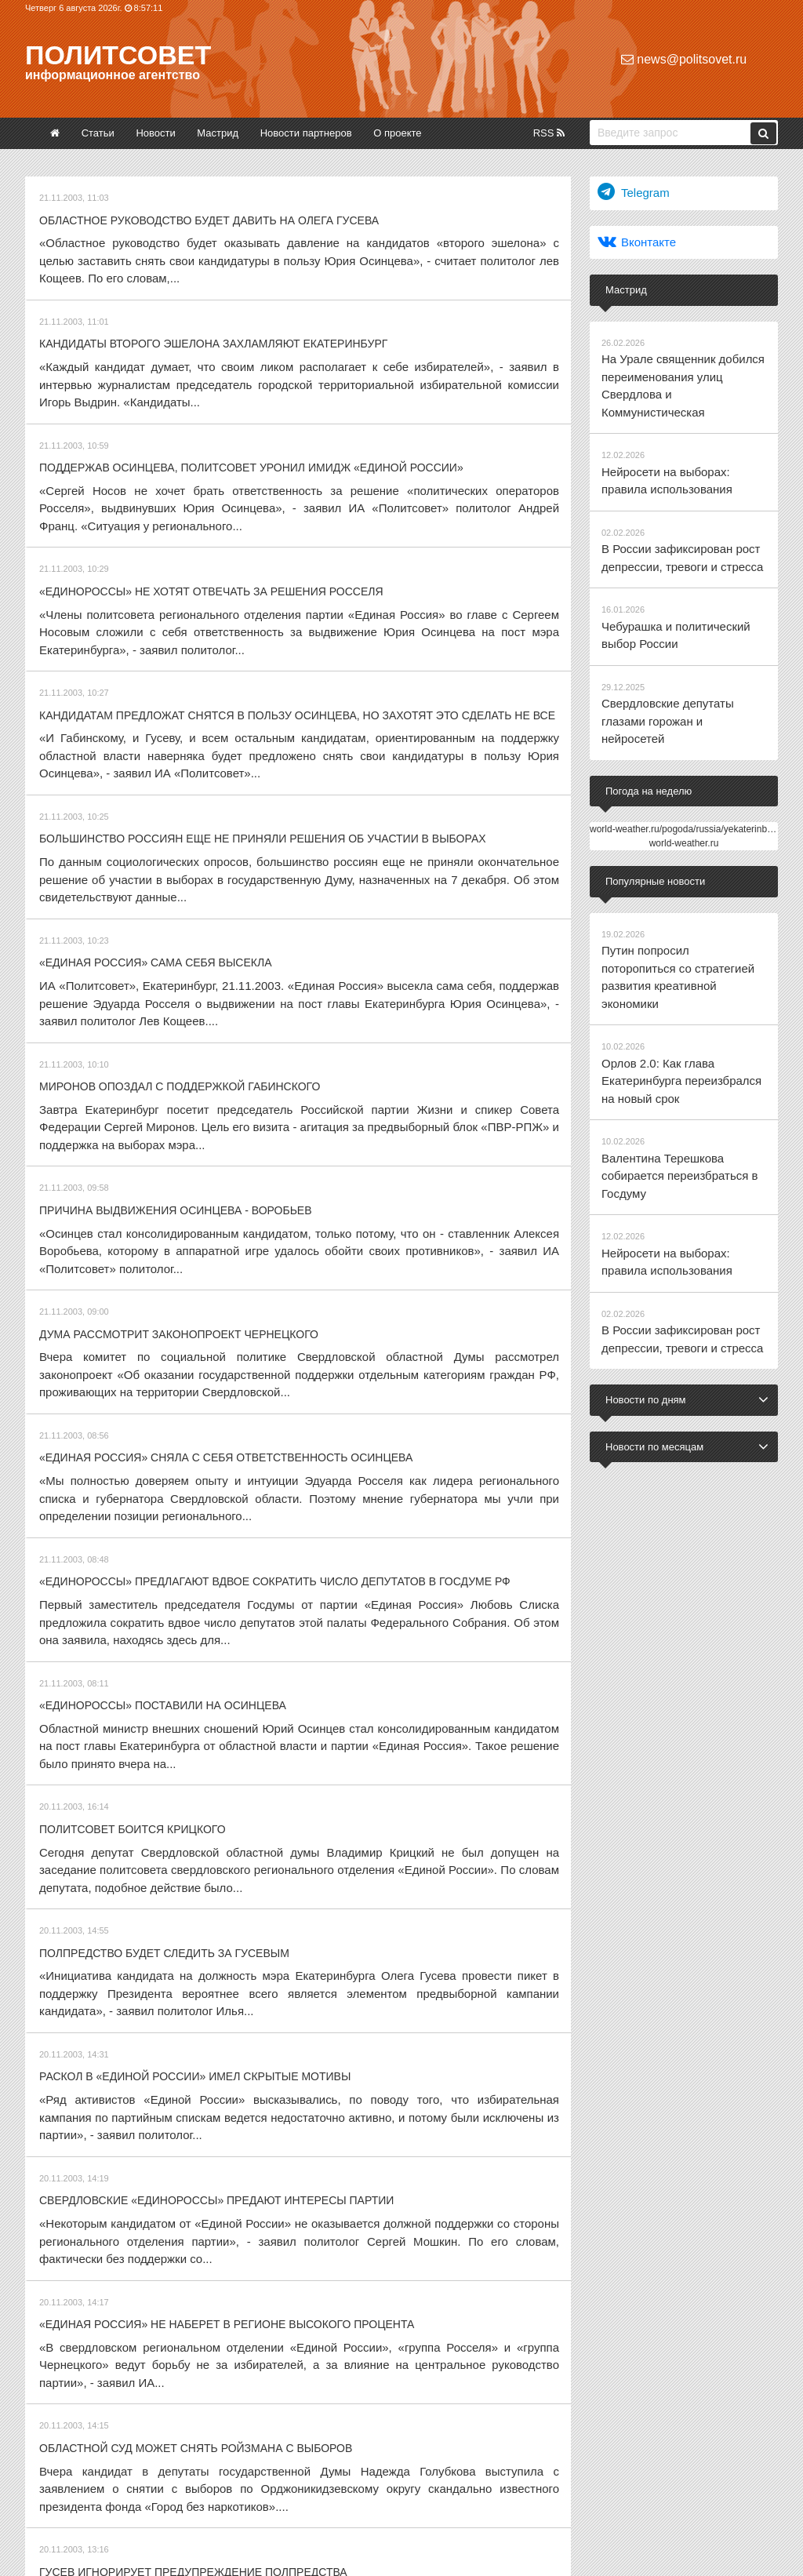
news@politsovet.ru (684, 59)
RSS (549, 133)
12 (370, 2383)
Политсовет (118, 55)
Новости (155, 133)
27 (457, 2383)
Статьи (98, 133)
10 (310, 2383)
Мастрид (217, 133)
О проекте (397, 133)
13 (399, 2383)
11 (340, 2383)
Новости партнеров (306, 133)
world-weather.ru (684, 765)
